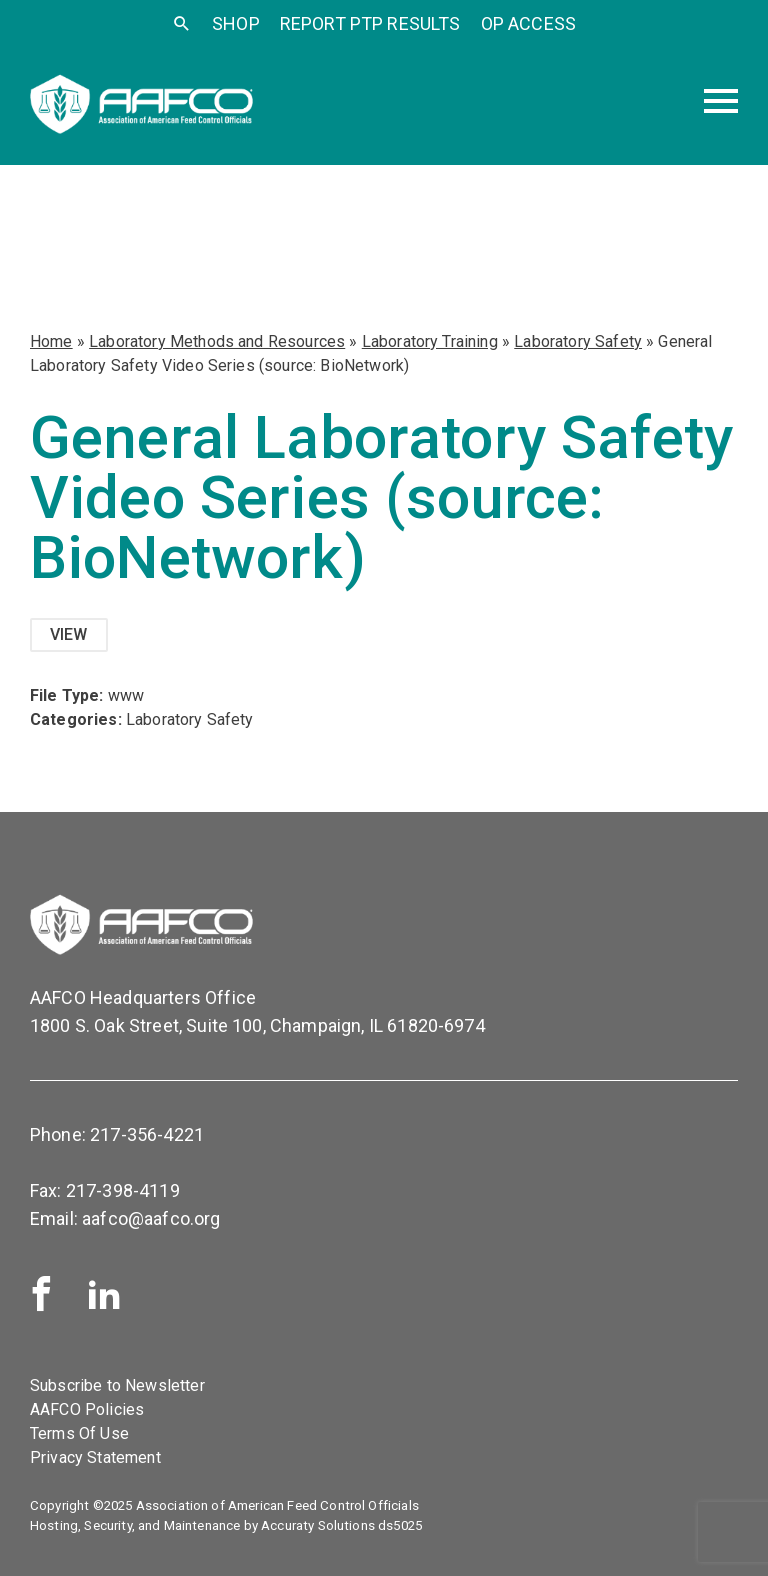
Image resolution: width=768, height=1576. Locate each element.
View (69, 634)
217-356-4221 (147, 1134)
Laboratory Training (430, 341)
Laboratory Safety (578, 341)
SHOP (236, 23)
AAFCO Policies (87, 1409)
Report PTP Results (370, 23)
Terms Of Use (79, 1433)
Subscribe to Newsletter (117, 1385)
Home (51, 341)
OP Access (528, 23)
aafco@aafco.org (151, 1218)
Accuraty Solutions (318, 1525)
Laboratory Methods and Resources (217, 341)
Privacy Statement (95, 1457)
